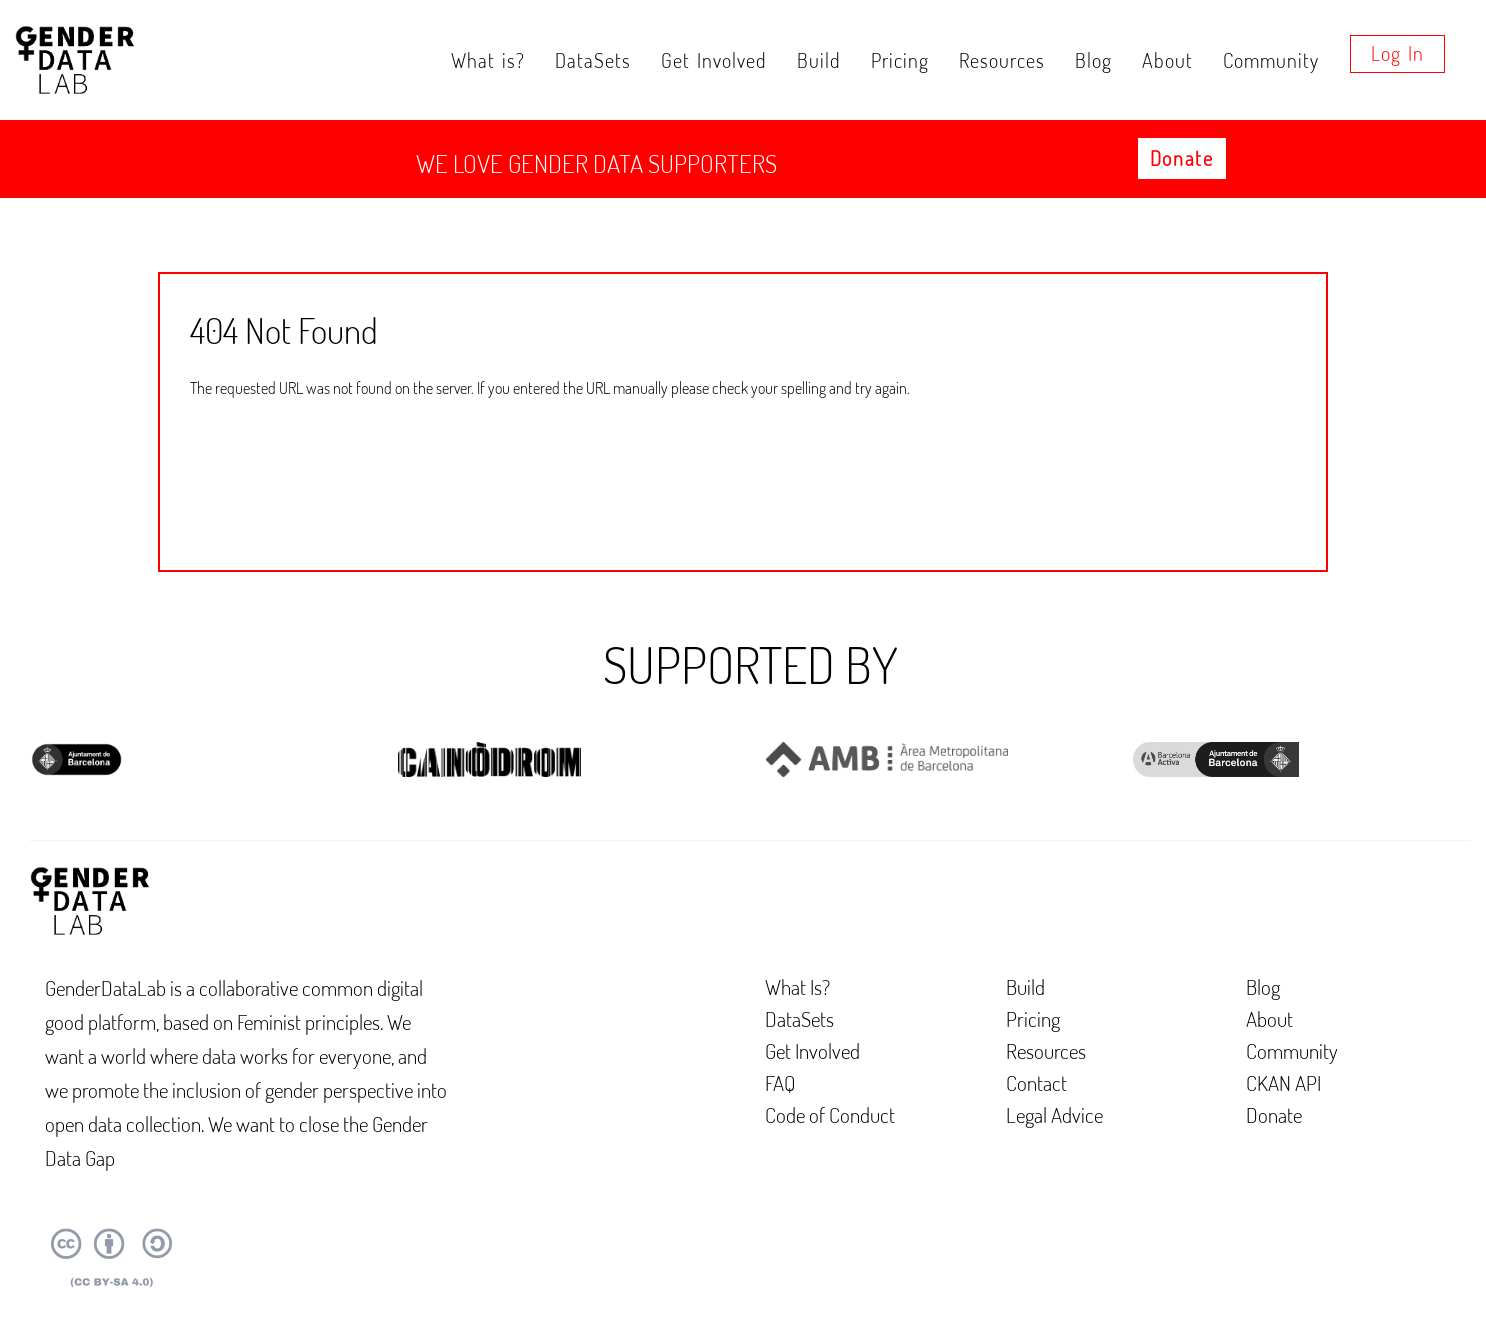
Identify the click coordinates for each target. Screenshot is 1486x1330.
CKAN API (1283, 1082)
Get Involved (714, 60)
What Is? (797, 986)
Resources (1002, 60)
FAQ (780, 1082)
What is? (488, 60)
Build (819, 60)
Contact (1036, 1082)
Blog (1093, 60)
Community (1271, 60)
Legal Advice (1054, 1114)
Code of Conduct (830, 1114)
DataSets (593, 60)
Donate (1182, 158)
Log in (1397, 53)
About (1167, 60)
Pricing (900, 60)
